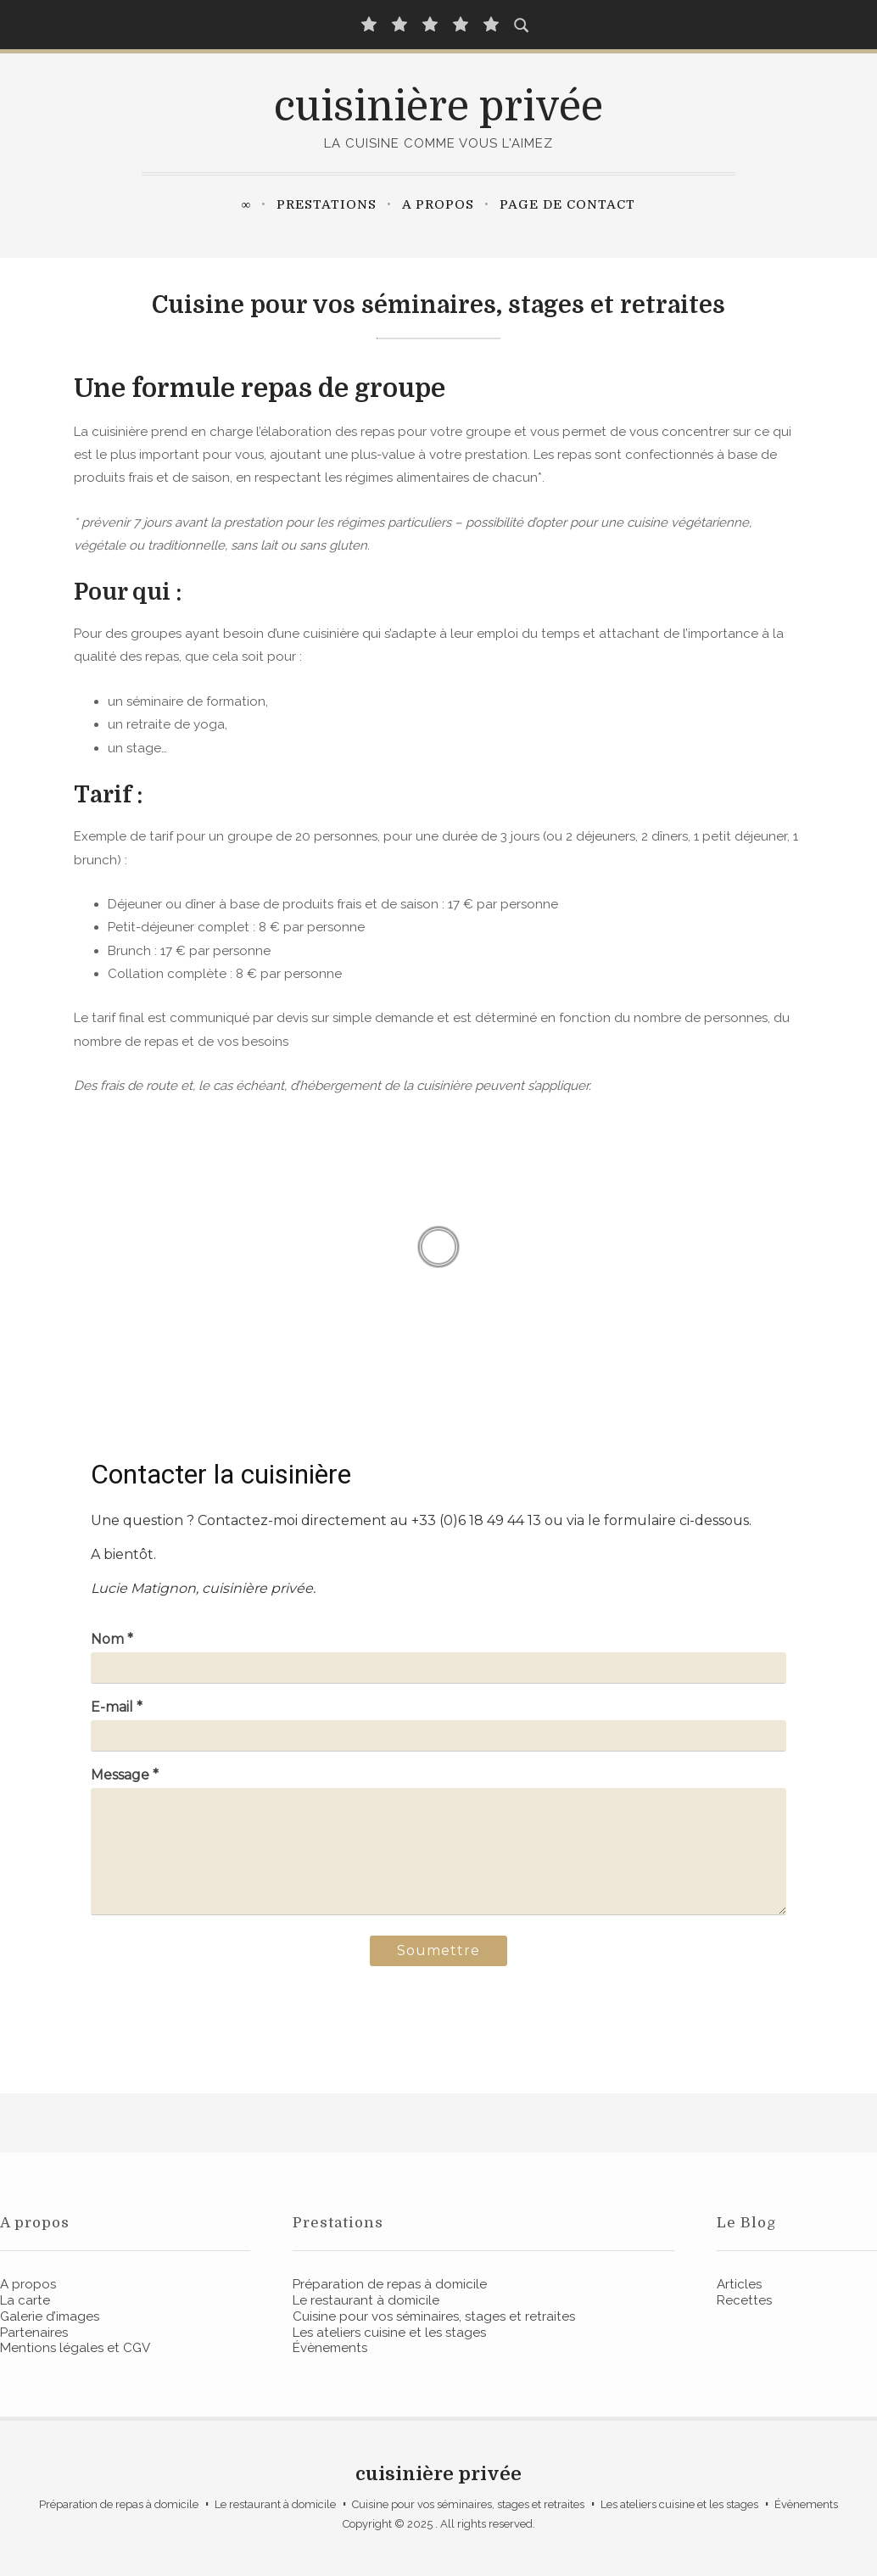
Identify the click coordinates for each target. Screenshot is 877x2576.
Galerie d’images (49, 2316)
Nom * (112, 1639)
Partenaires (34, 2332)
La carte (25, 2300)
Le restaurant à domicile (366, 2300)
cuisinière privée (438, 107)
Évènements (330, 2347)
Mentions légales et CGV (75, 2347)
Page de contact (567, 204)
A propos (438, 204)
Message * (125, 1775)
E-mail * (116, 1707)
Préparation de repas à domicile (390, 2284)
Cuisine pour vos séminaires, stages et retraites (434, 2316)
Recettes (744, 2300)
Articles (739, 2284)
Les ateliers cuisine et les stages (389, 2332)
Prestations (327, 204)
